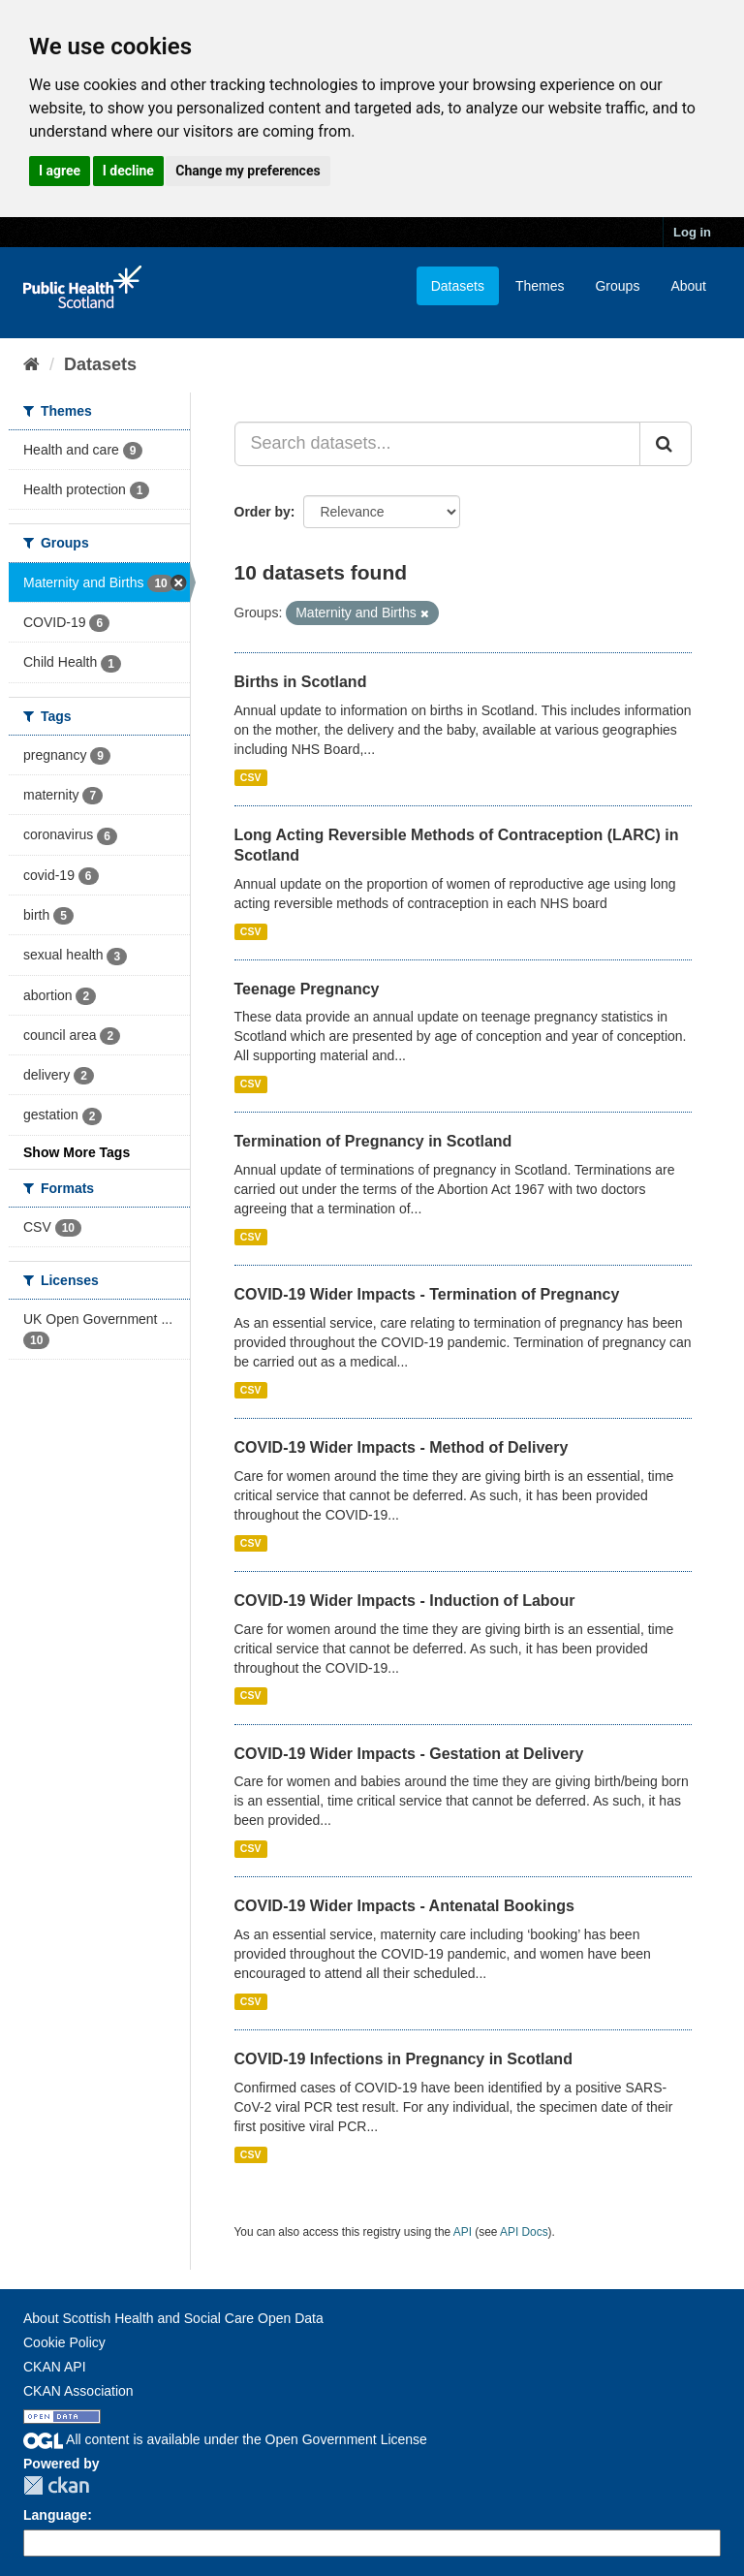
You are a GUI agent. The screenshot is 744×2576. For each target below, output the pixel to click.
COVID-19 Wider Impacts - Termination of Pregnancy (427, 1294)
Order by (262, 511)
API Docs (524, 2232)
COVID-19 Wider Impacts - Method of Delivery (401, 1447)
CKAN (56, 2485)
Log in (692, 232)
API (462, 2232)
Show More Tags (76, 1152)
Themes (540, 286)
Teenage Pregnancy (307, 989)
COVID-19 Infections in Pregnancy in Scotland (403, 2059)
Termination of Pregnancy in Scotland (373, 1141)
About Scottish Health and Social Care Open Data (173, 2318)
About (688, 286)
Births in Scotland (300, 682)
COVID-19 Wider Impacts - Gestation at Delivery (409, 1753)
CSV (251, 777)
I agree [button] (59, 170)
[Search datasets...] (437, 444)
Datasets (457, 286)
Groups (617, 286)
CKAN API (54, 2366)
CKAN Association (78, 2391)
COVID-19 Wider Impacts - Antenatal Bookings (404, 1906)
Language (55, 2515)
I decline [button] (128, 170)
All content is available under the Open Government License (225, 2439)
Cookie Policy (64, 2342)
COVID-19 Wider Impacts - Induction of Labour (404, 1600)
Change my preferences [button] (247, 170)
